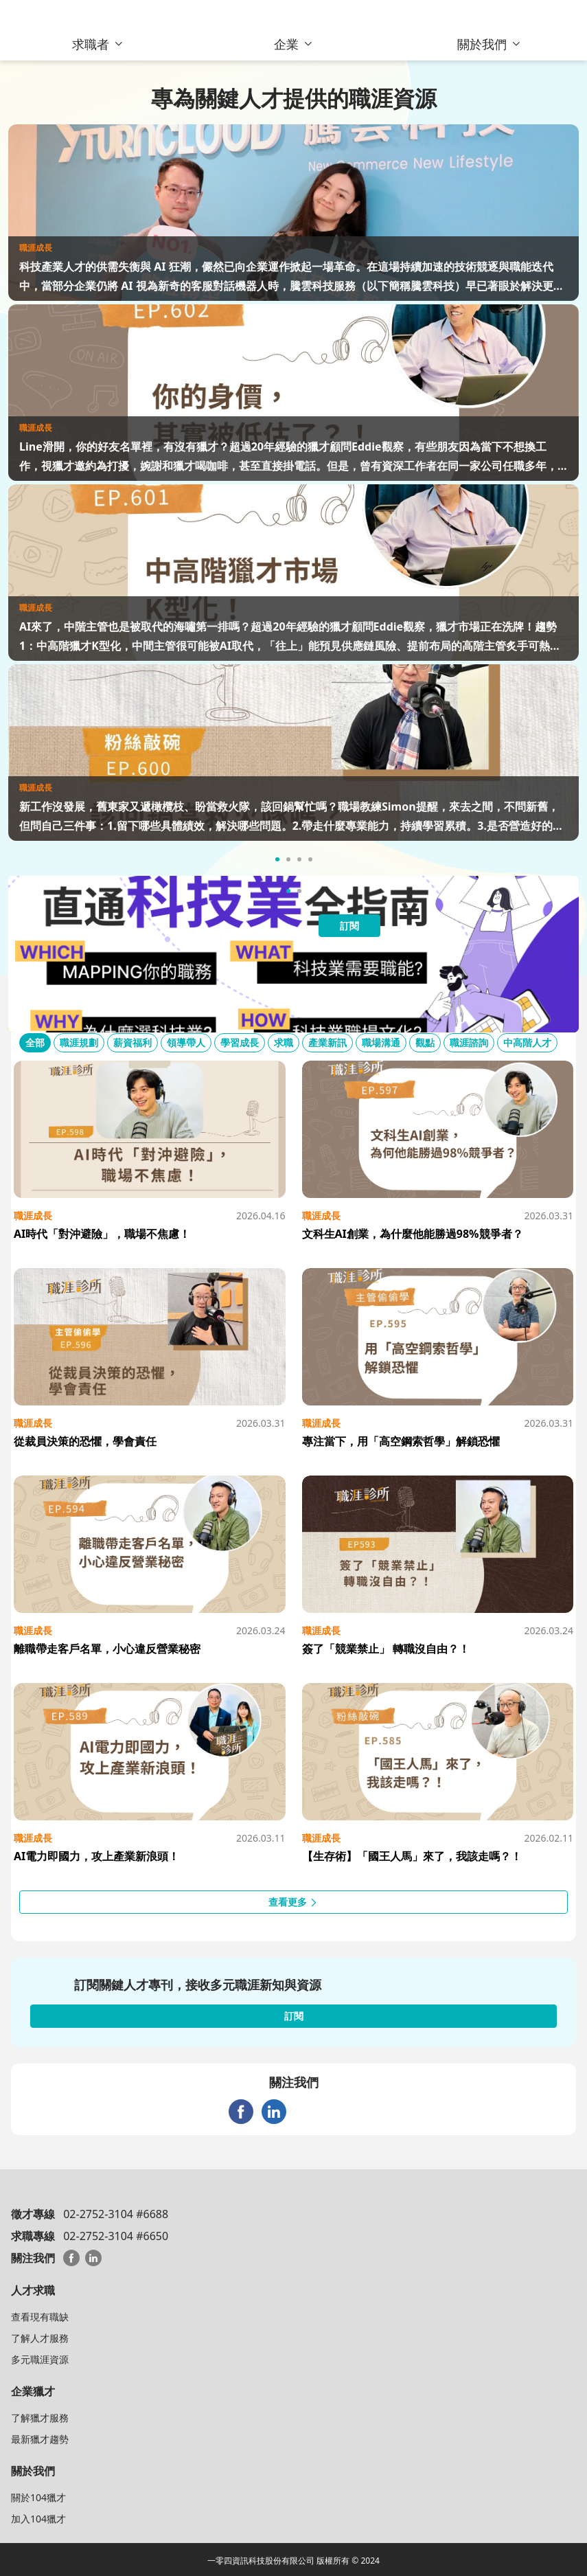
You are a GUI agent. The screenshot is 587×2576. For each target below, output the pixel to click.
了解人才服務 (40, 2338)
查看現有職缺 (40, 2316)
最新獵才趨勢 (40, 2438)
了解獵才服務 (40, 2417)
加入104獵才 (38, 2518)
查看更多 (293, 1901)
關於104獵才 (38, 2497)
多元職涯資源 (40, 2359)
